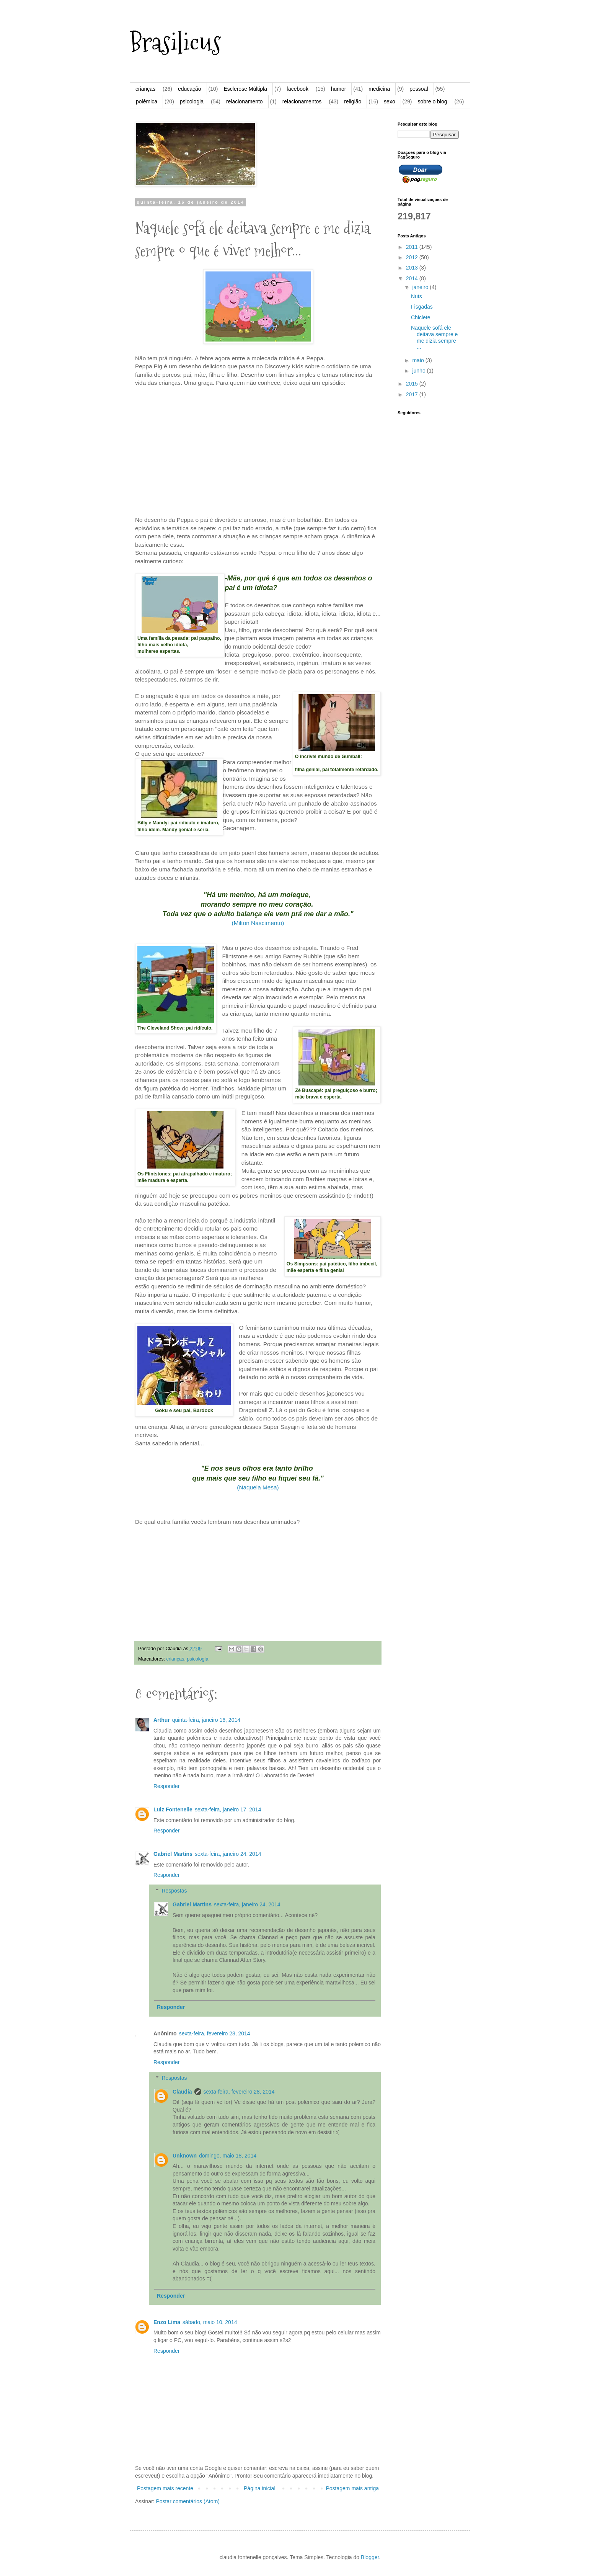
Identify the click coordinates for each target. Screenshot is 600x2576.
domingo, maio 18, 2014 (227, 2156)
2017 (412, 394)
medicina (379, 89)
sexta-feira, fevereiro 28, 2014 (214, 2033)
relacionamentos (302, 101)
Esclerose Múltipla (245, 89)
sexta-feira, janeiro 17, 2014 (228, 1809)
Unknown (185, 2156)
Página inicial (260, 2488)
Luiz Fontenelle (172, 1809)
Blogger (370, 2557)
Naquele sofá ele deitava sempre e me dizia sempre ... (434, 337)
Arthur (161, 1720)
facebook (297, 89)
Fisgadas (422, 307)
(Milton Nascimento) (258, 923)
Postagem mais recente (165, 2488)
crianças (145, 89)
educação (189, 89)
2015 (412, 384)
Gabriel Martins (172, 1854)
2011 (412, 247)
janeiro (421, 287)
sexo (389, 101)
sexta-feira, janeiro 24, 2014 (228, 1854)
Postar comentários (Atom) (188, 2501)
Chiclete (420, 317)
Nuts (416, 296)
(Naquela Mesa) (258, 1487)
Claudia (182, 2092)
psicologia (192, 101)
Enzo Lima (166, 2322)
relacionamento (244, 101)
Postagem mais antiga (352, 2488)
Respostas (174, 1891)
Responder (166, 1786)
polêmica (146, 101)
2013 (412, 268)
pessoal (418, 89)
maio (418, 360)
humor (338, 89)
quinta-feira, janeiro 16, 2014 (206, 1720)
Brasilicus (175, 42)
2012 (412, 257)
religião (352, 101)
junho (419, 371)
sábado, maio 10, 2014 (210, 2322)
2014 (412, 278)
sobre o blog (432, 101)
